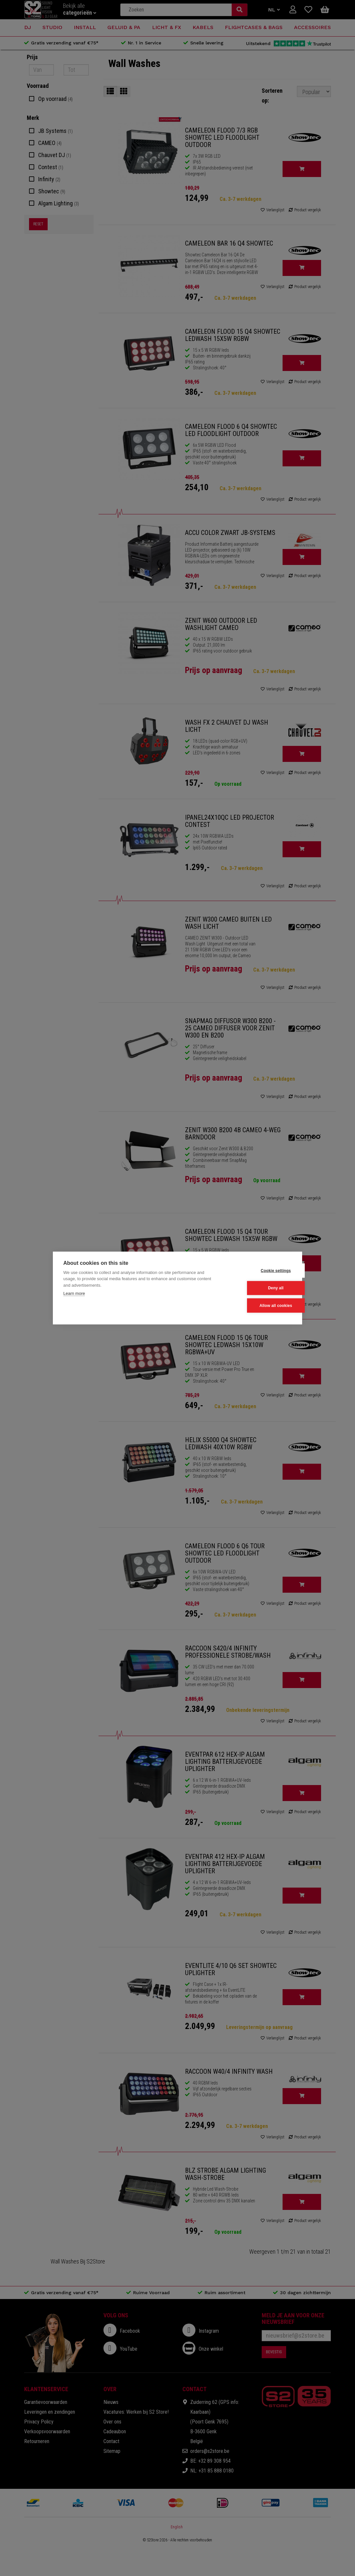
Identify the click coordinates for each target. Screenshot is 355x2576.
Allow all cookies (259, 1305)
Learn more (74, 1293)
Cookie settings (259, 1270)
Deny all (260, 1288)
